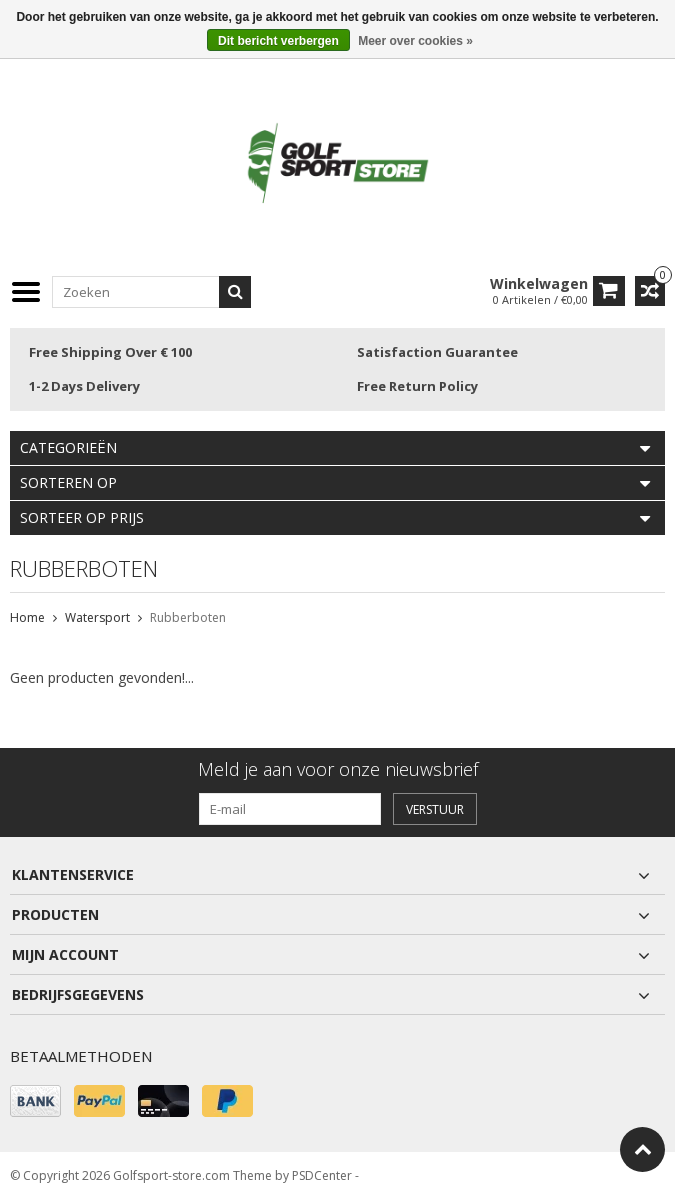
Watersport (97, 617)
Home (27, 617)
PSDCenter (322, 1175)
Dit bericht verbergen (278, 41)
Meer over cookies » (415, 41)
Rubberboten (188, 617)
